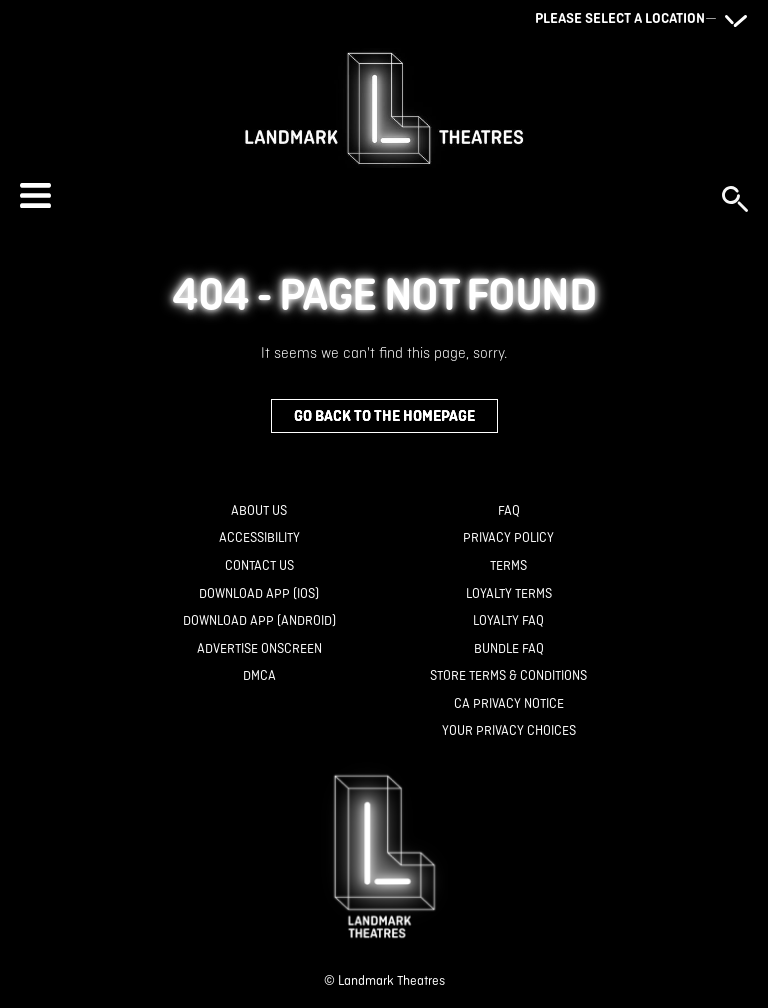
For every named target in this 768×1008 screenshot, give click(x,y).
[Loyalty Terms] (509, 594)
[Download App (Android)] (259, 621)
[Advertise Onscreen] (259, 649)
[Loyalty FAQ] (508, 621)
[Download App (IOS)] (259, 594)
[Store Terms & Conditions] (508, 676)
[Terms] (508, 566)
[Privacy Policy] (508, 538)
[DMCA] (259, 676)
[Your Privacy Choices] (509, 731)
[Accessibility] (259, 538)
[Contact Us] (259, 566)
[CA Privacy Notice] (509, 704)
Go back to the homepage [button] (384, 415)
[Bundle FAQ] (509, 649)
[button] (361, 195)
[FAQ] (509, 511)
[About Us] (259, 511)
